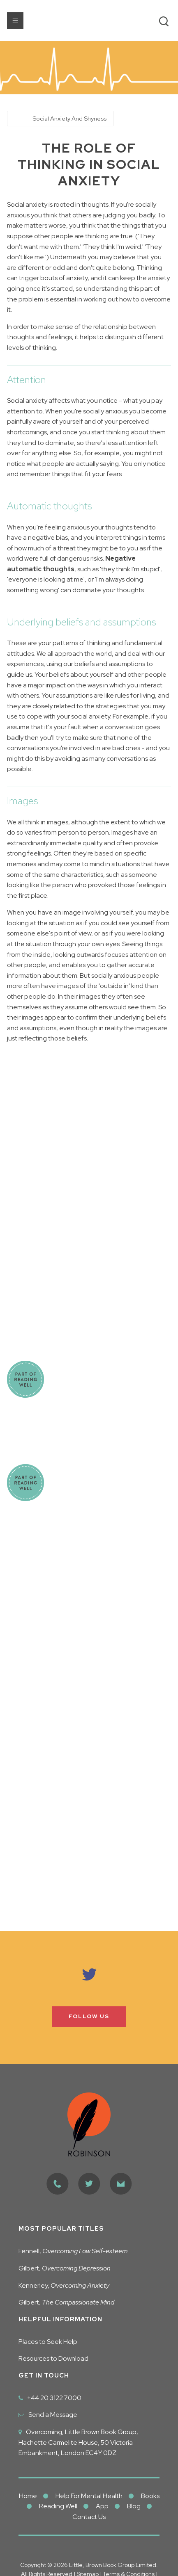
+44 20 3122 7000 (54, 2397)
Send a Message (52, 2414)
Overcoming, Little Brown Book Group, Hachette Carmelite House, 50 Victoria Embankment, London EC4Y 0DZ (78, 2442)
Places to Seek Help (47, 2341)
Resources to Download (53, 2358)
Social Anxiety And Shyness (69, 118)
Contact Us (89, 2516)
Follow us (89, 2016)
